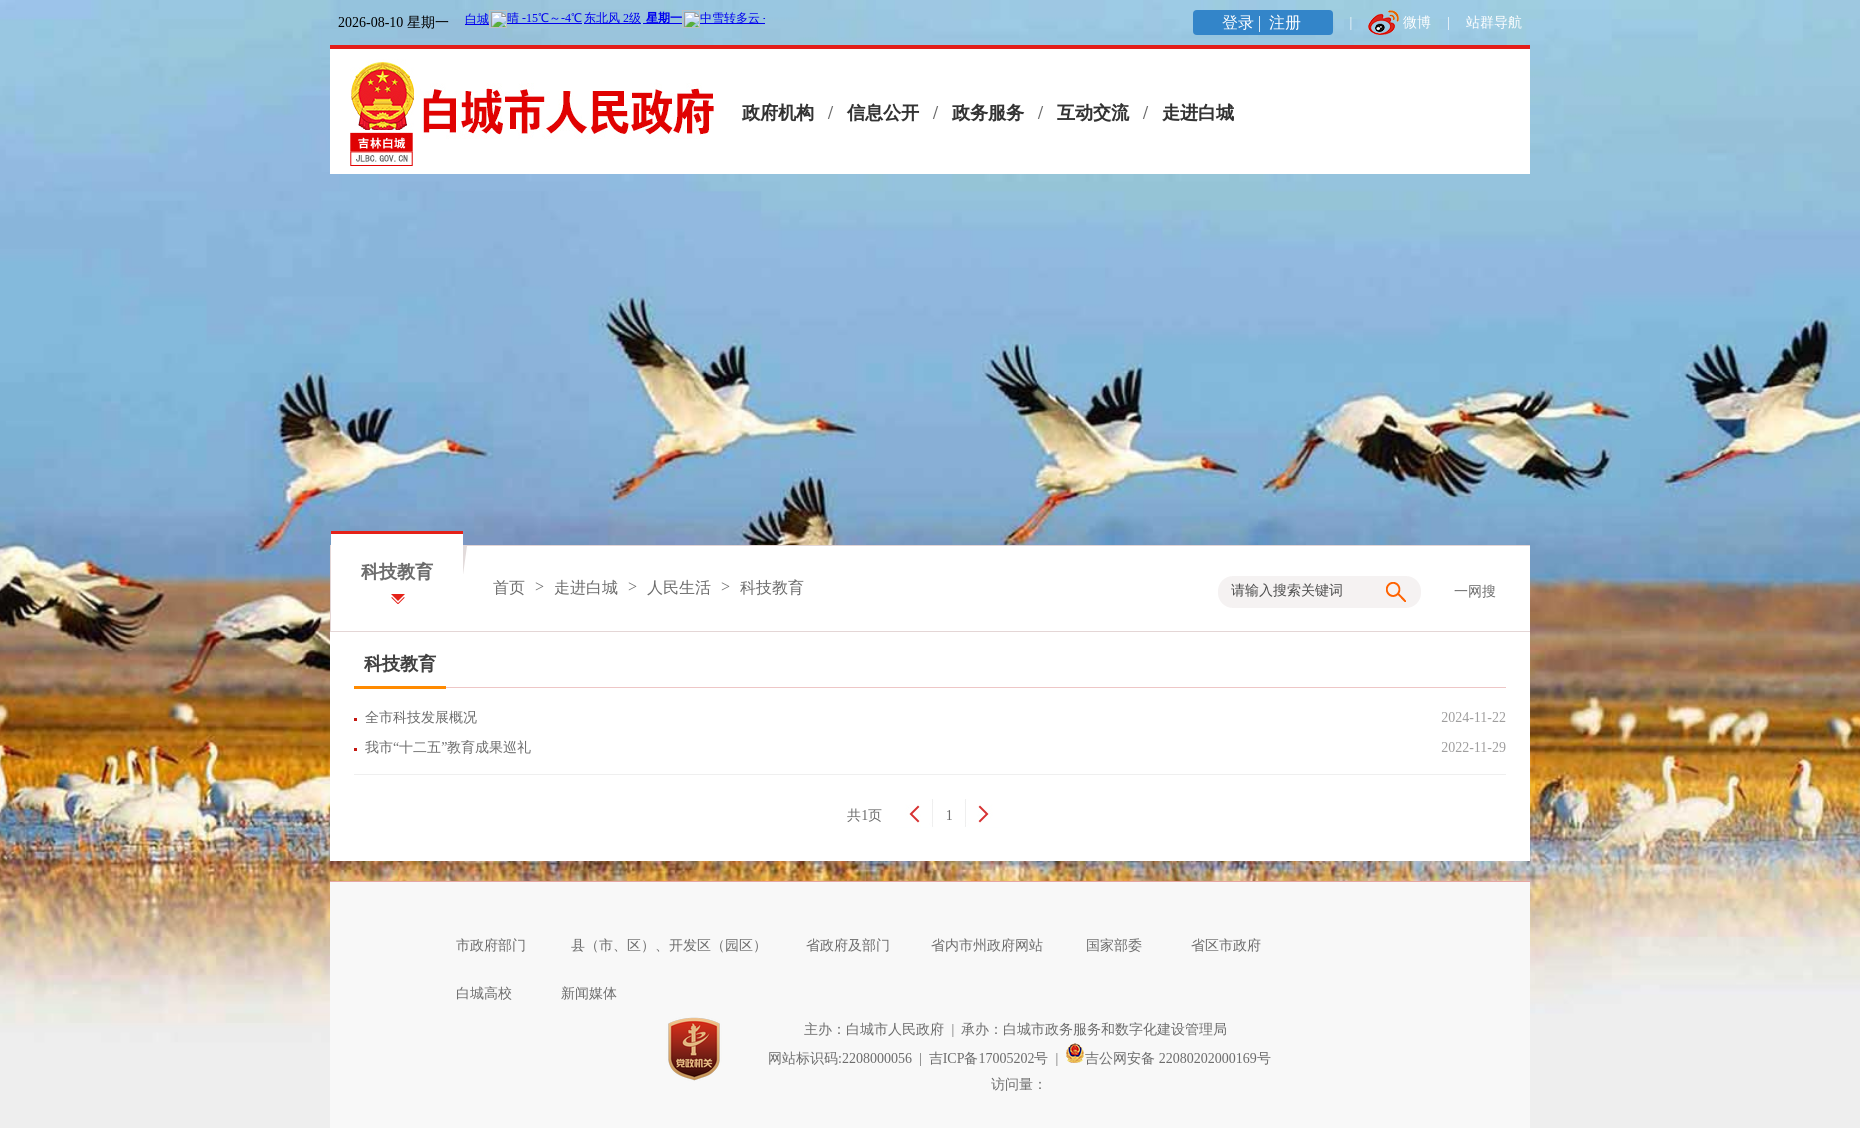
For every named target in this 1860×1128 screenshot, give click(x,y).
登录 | (1243, 22)
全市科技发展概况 (424, 717)
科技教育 (772, 587)
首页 (509, 587)
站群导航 (1494, 22)
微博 (1417, 22)
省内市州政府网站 (997, 945)
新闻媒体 (599, 993)
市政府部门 (501, 945)
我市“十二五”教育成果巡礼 (451, 747)
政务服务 (988, 113)
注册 (1287, 22)
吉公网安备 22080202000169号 (1168, 1058)
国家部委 (1124, 945)
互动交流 (1093, 113)
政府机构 (778, 113)
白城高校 (494, 993)
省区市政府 (1236, 945)
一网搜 (1475, 591)
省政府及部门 (858, 945)
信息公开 (883, 113)
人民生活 (679, 587)
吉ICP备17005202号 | (997, 1058)
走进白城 (1198, 113)
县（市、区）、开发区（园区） (679, 945)
